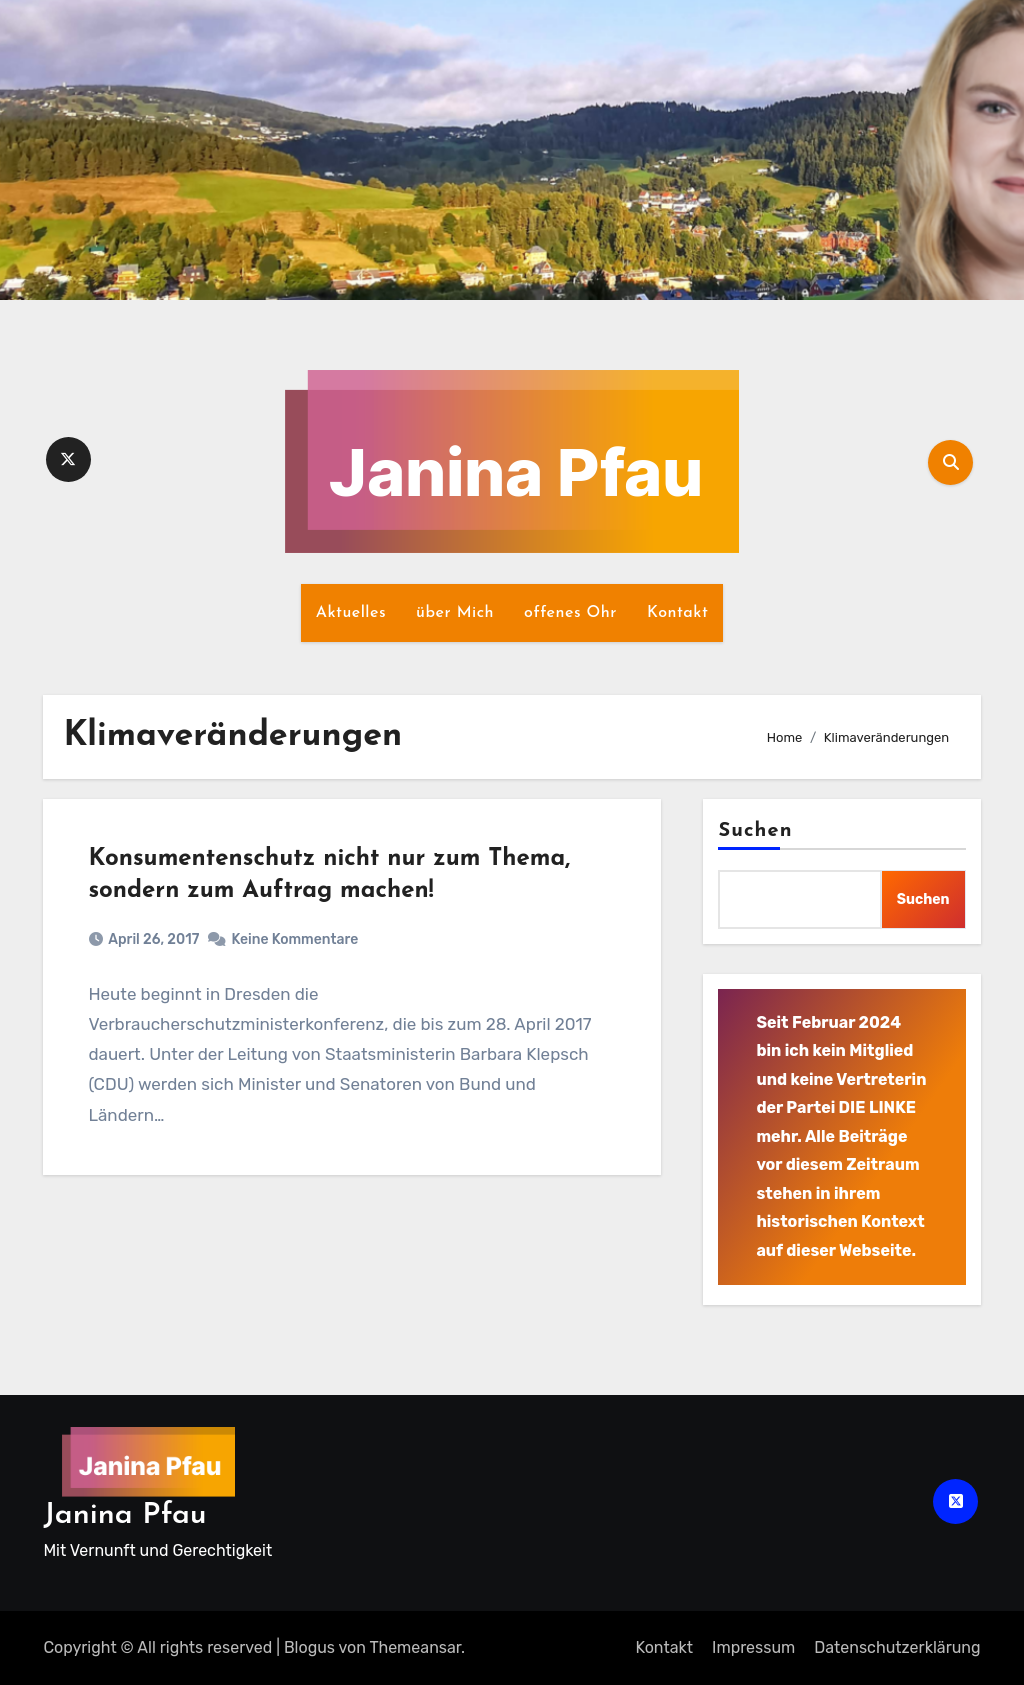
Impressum (753, 1647)
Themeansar (415, 1647)
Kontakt (677, 613)
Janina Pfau (124, 1515)
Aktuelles (351, 613)
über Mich (455, 613)
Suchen (755, 831)
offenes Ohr (570, 613)
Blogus (309, 1647)
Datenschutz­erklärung (897, 1647)
